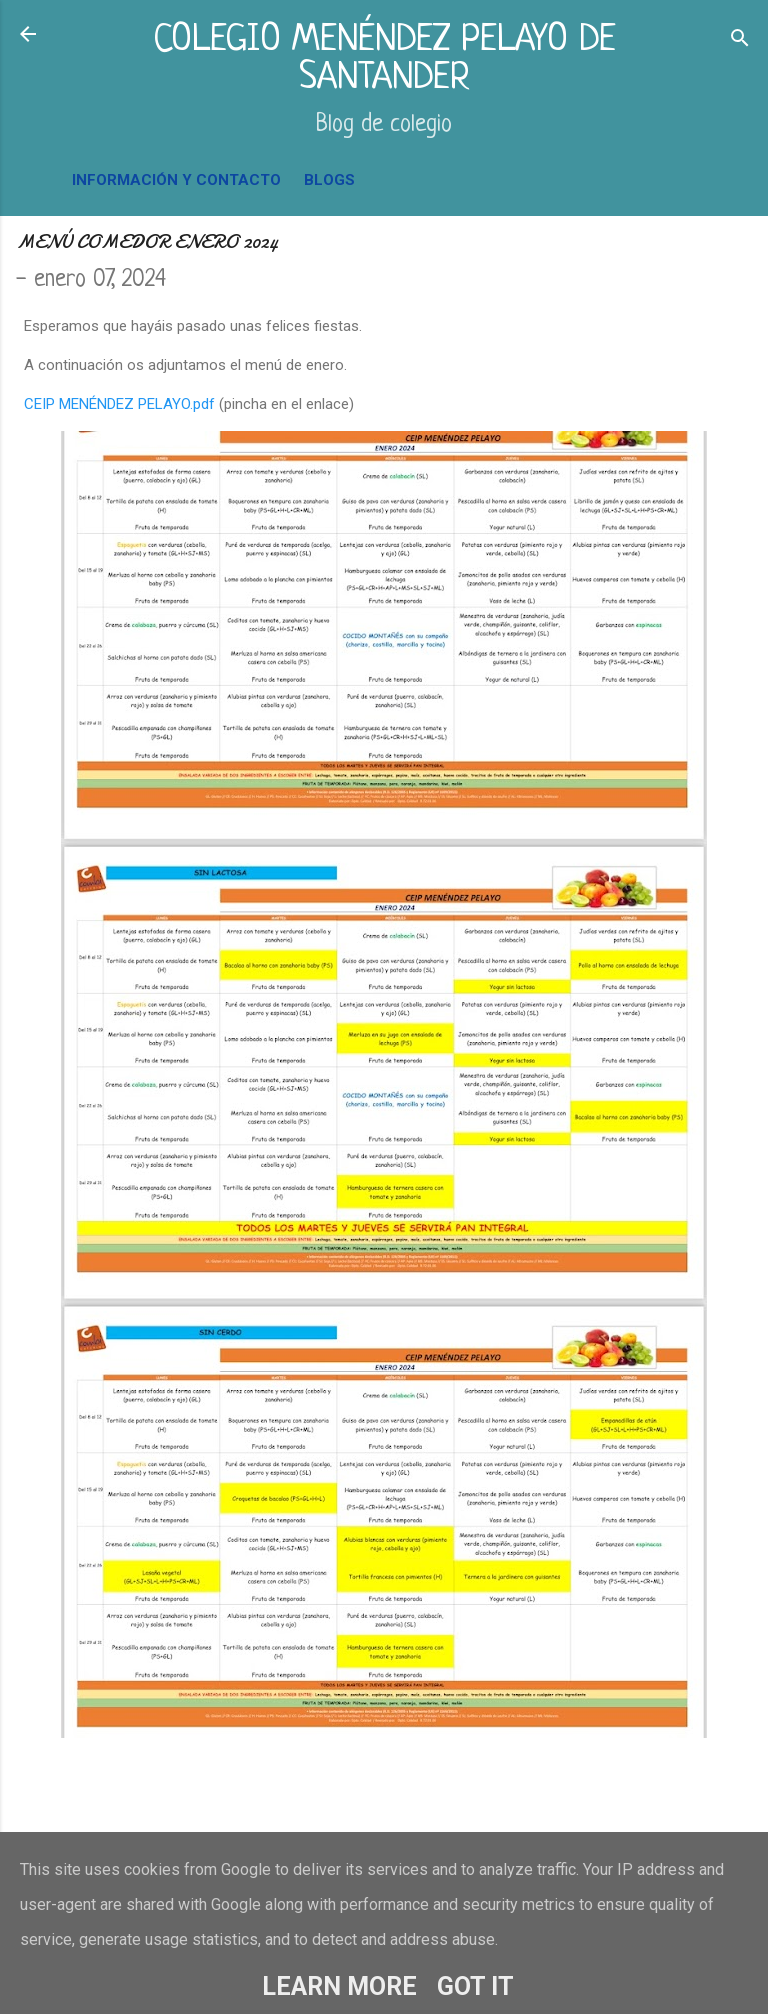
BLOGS (329, 180)
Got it (475, 1986)
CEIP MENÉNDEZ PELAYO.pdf (119, 404)
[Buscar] (740, 40)
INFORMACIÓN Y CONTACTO (176, 180)
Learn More (339, 1986)
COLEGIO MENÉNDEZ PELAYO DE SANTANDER (384, 59)
